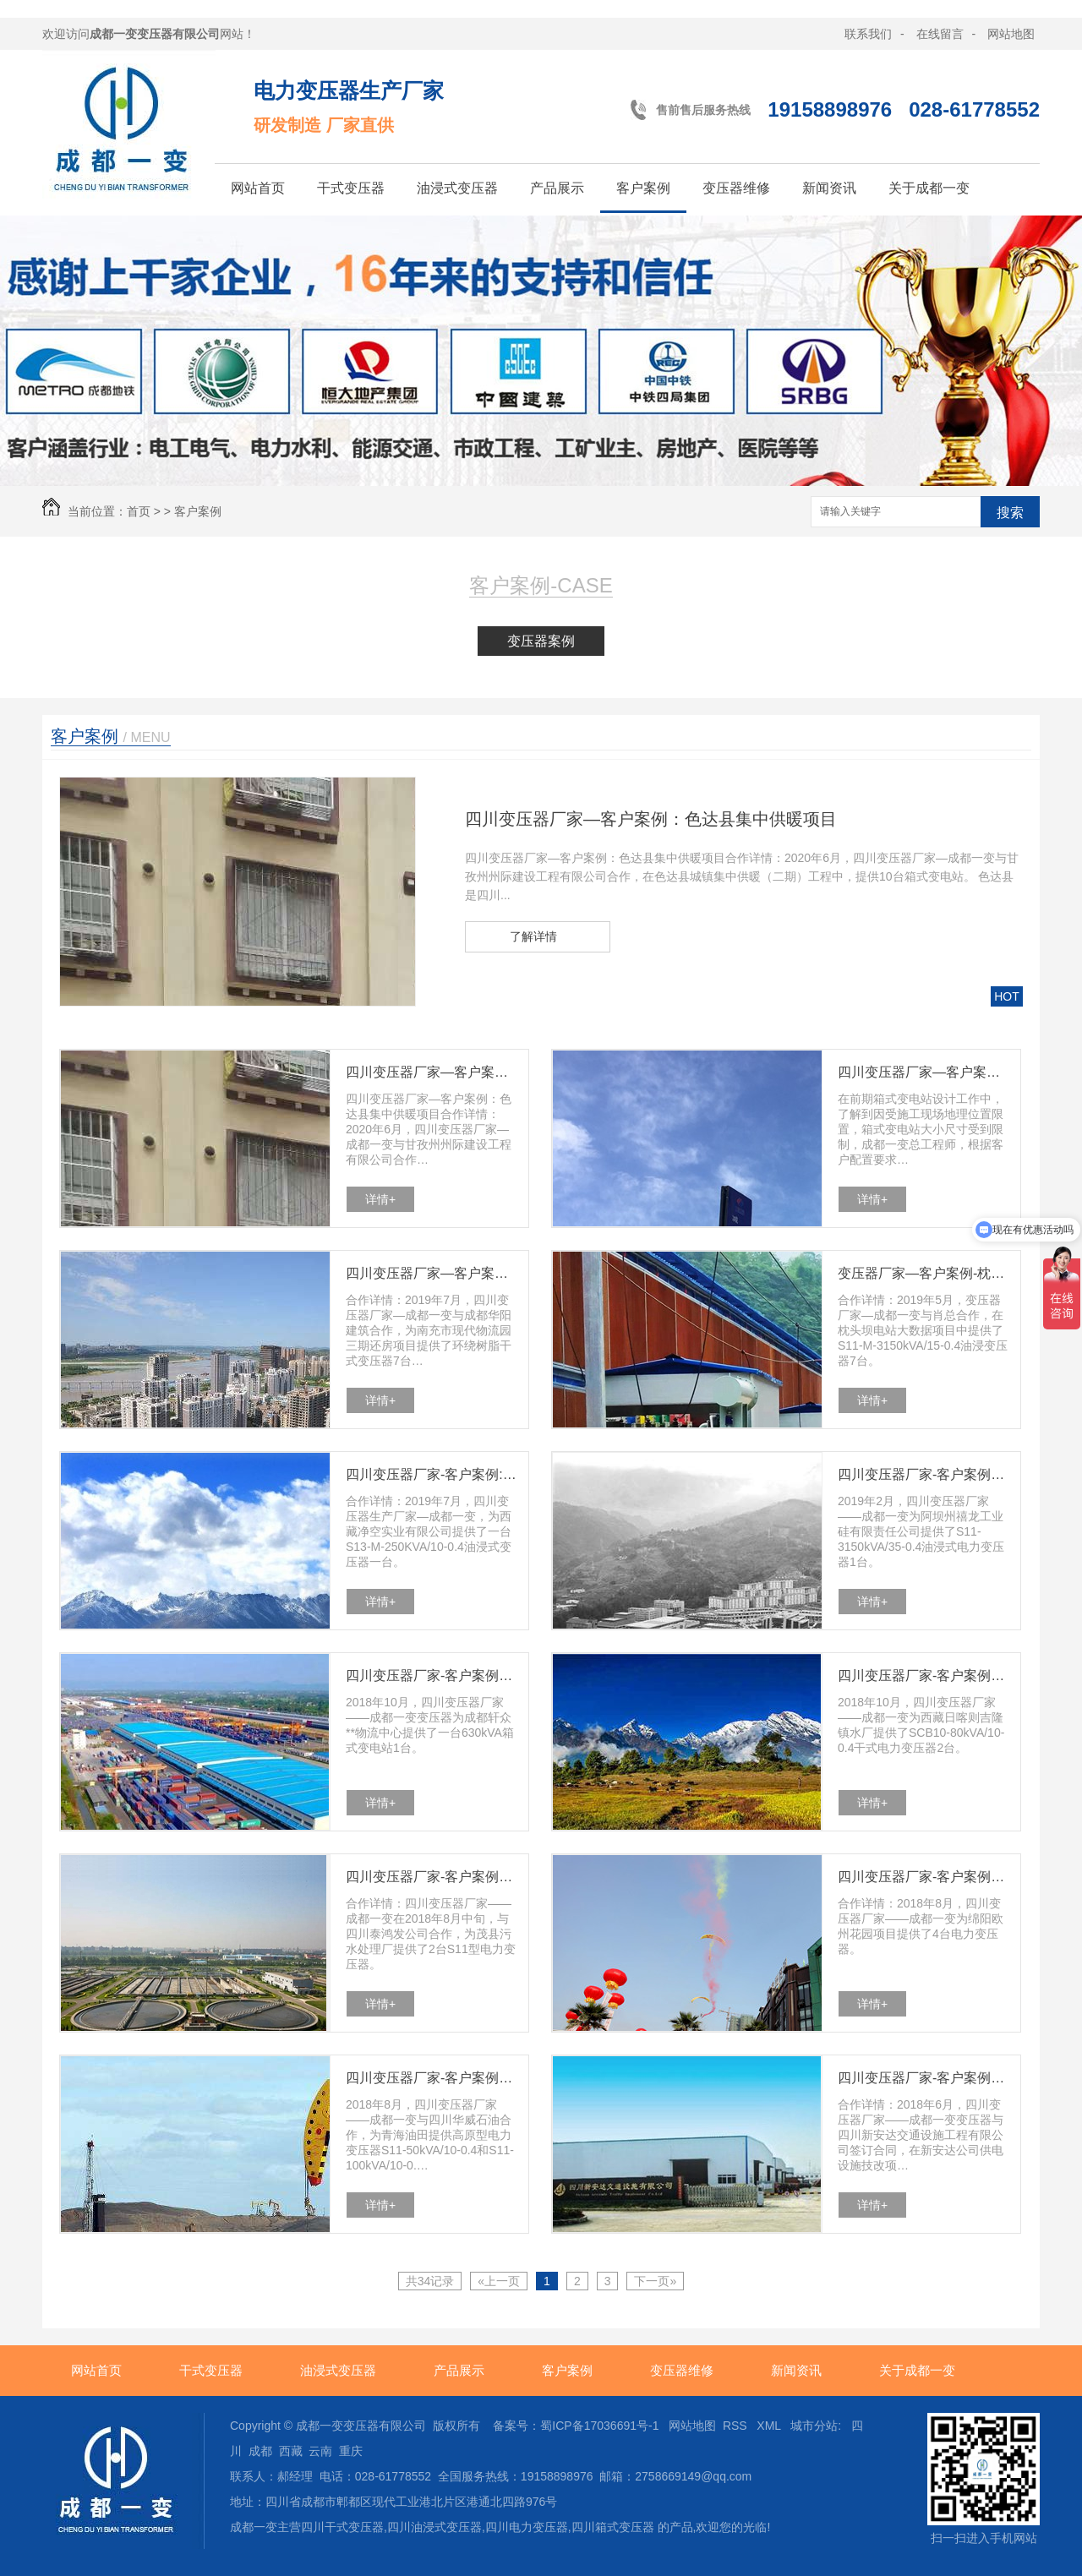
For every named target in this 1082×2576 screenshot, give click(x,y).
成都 (260, 2451)
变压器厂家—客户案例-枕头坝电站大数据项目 (924, 1273)
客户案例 (643, 188)
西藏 (291, 2451)
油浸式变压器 (457, 188)
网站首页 (258, 188)
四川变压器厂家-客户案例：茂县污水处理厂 (432, 1876)
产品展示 (557, 188)
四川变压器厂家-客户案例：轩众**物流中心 (432, 1675)
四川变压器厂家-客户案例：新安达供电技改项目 (924, 2078)
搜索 (1010, 512)
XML (770, 2425)
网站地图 (1011, 34)
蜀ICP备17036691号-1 (599, 2425)
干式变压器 (351, 188)
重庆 (351, 2451)
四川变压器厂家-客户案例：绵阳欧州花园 (924, 1876)
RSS (737, 2425)
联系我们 (868, 34)
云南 (320, 2451)
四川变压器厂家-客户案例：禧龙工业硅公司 (924, 1474)
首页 (138, 511)
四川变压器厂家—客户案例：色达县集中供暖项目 (651, 819)
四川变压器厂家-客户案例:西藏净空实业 (432, 1474)
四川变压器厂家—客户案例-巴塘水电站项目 (924, 1072)
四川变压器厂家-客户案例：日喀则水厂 (924, 1675)
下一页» (655, 2281)
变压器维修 (736, 188)
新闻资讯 (829, 188)
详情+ (380, 1199)
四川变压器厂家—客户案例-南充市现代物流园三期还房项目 (432, 1273)
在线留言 (940, 34)
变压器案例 (541, 641)
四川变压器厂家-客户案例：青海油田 (432, 2078)
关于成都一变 (929, 188)
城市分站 (814, 2425)
